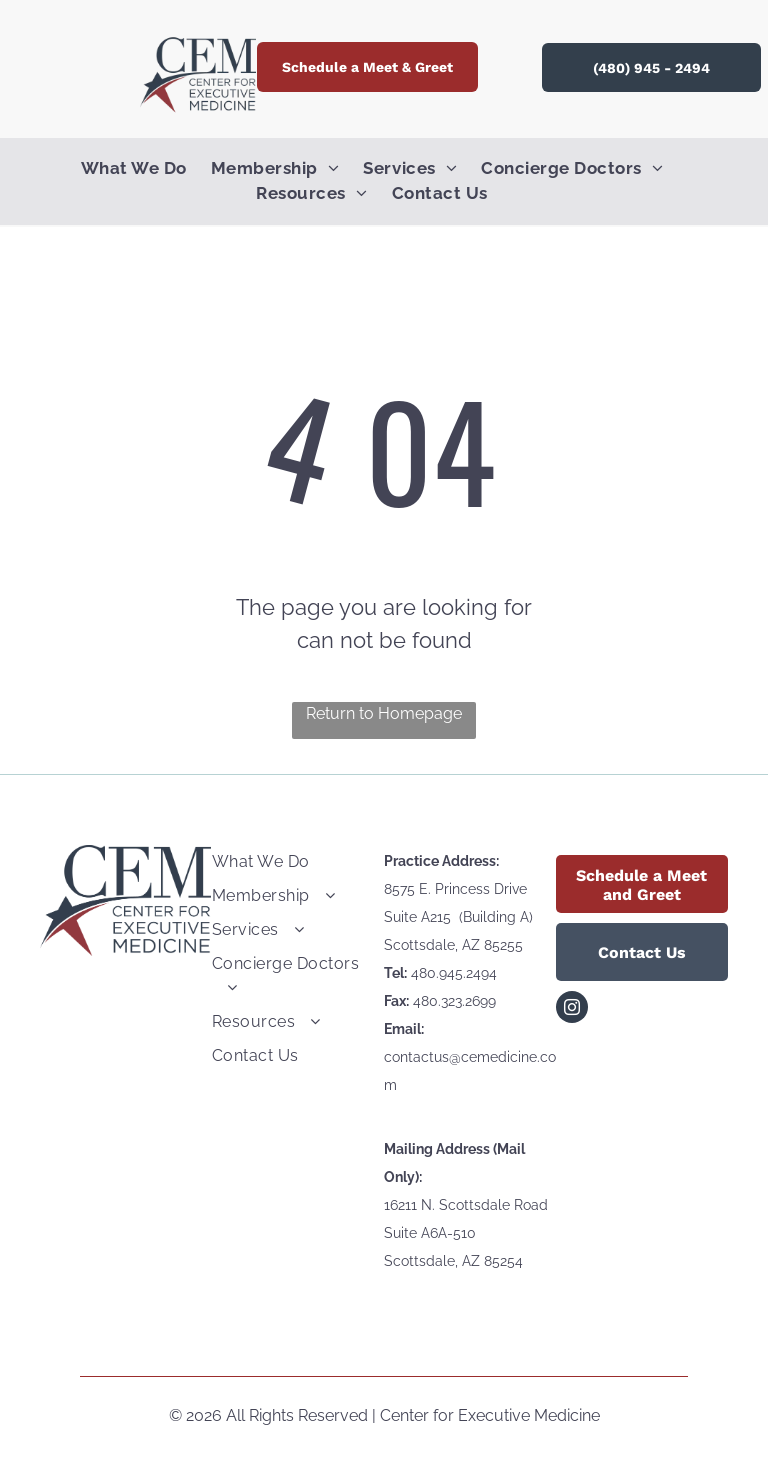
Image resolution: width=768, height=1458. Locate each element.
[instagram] (572, 1009)
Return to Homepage (384, 713)
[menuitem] (146, 169)
